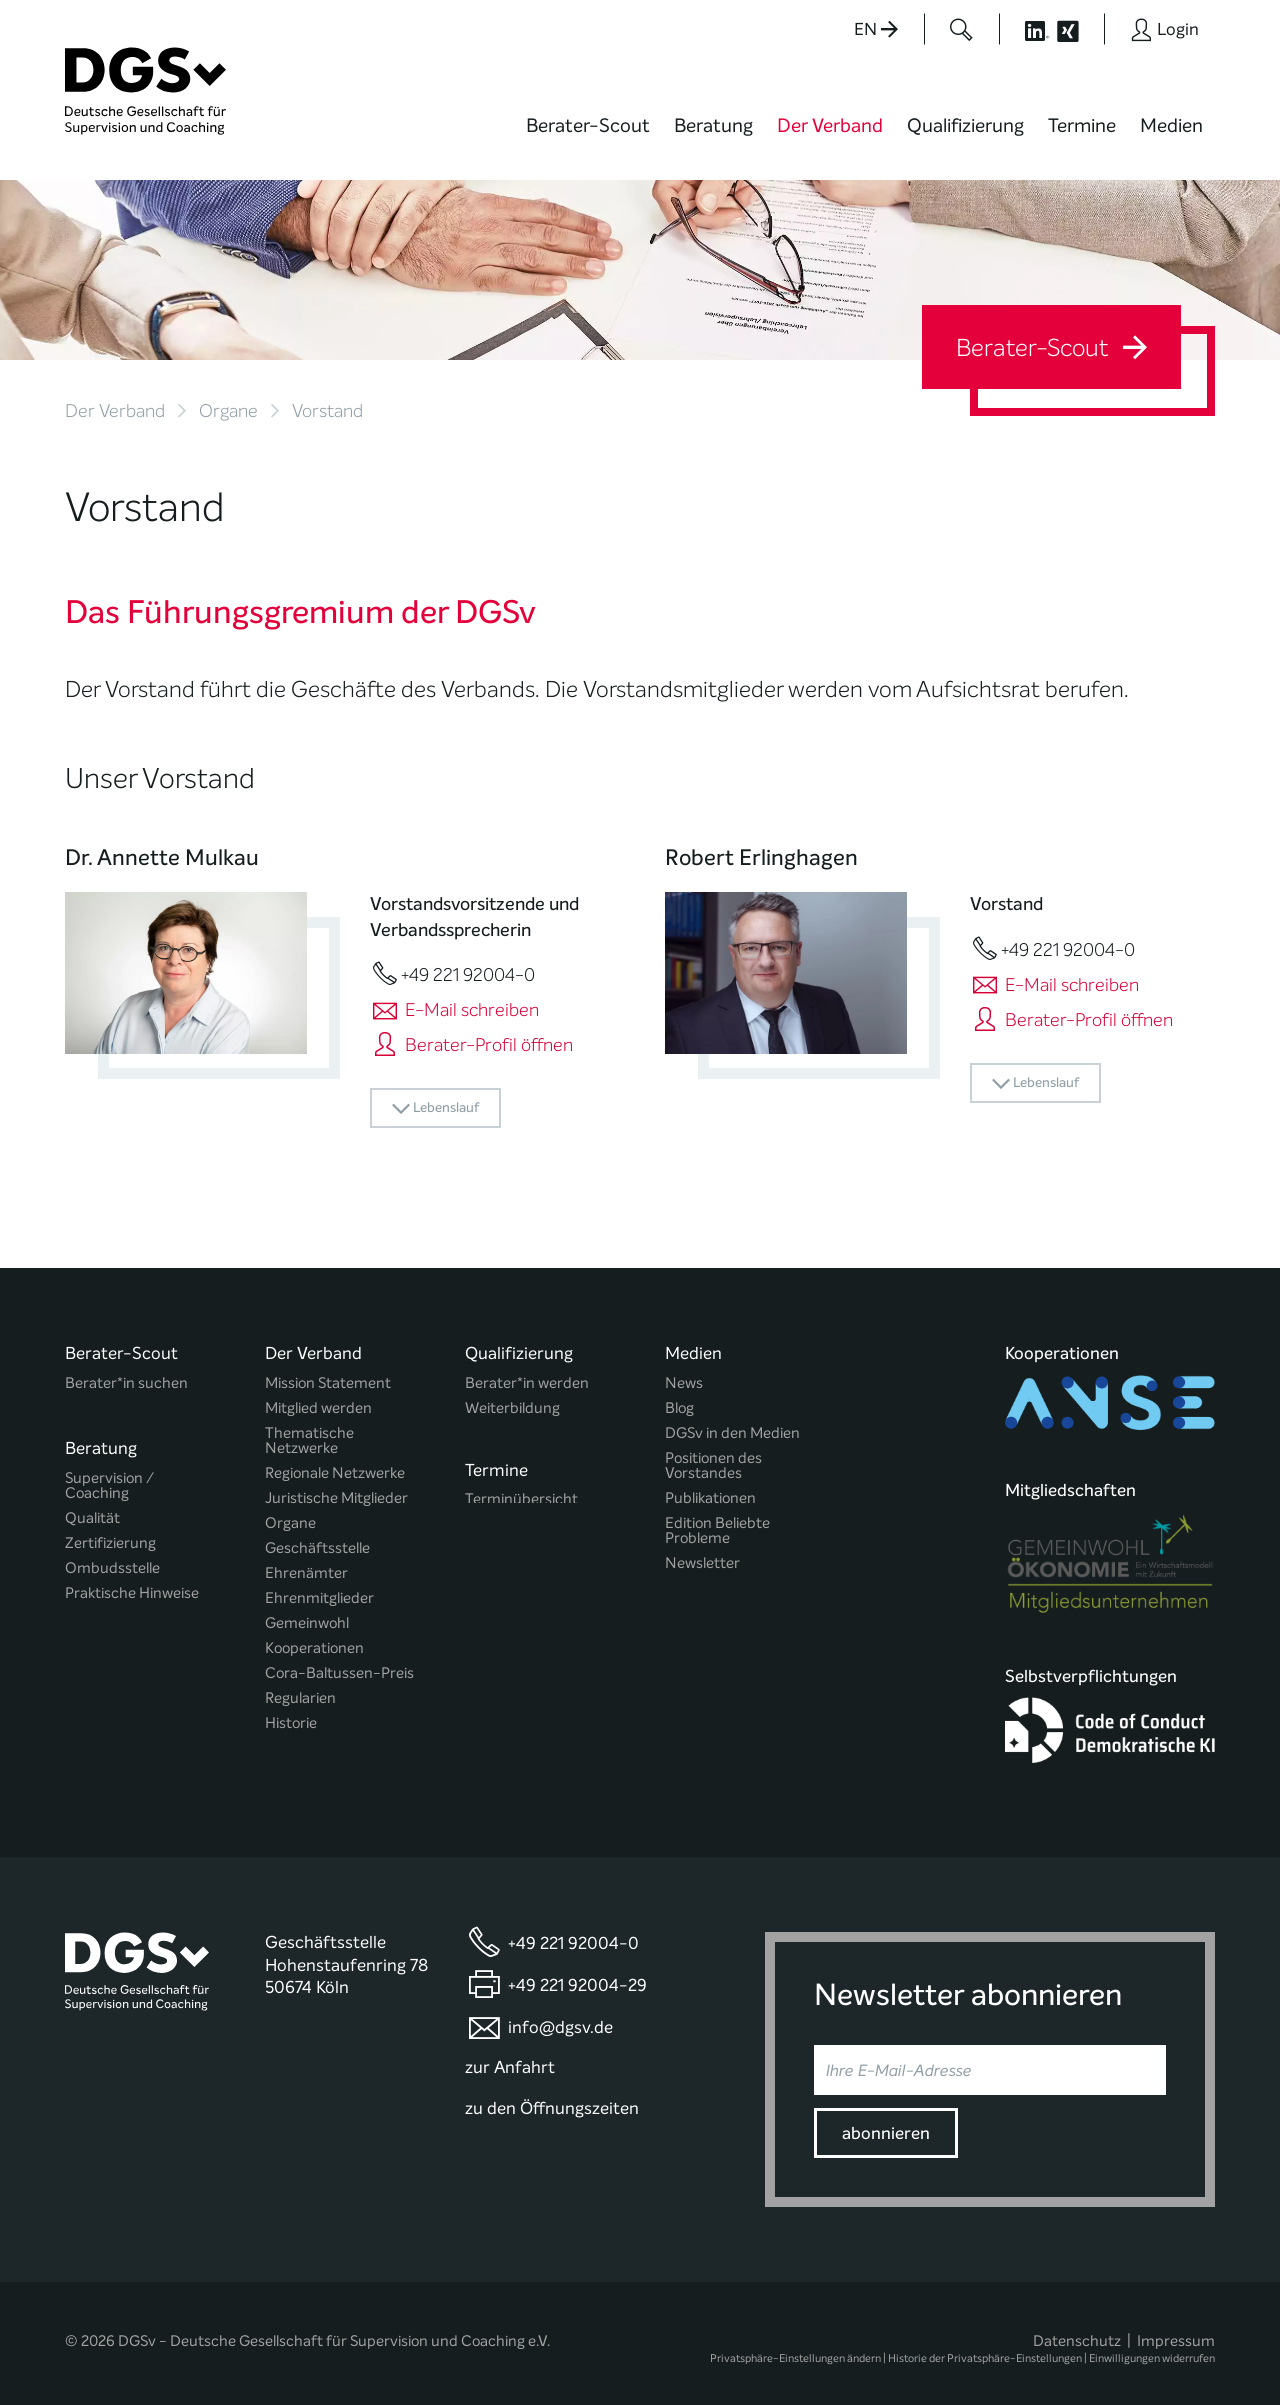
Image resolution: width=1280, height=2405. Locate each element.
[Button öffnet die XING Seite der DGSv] (1078, 29)
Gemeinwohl (307, 1623)
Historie (291, 1723)
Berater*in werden (527, 1383)
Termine (1082, 125)
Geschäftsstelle (317, 1548)
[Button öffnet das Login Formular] (1164, 29)
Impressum (1176, 2330)
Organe (228, 411)
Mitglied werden (318, 1408)
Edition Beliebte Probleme (717, 1531)
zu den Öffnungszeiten (552, 2097)
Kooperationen (314, 1648)
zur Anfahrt (510, 2056)
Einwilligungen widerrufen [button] (1152, 2347)
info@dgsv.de (560, 2015)
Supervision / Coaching (109, 1478)
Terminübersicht (521, 1495)
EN (876, 29)
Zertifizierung (110, 1535)
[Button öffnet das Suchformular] (961, 29)
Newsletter (702, 1563)
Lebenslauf (435, 1108)
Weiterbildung (512, 1408)
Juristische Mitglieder (336, 1498)
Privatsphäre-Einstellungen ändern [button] (795, 2347)
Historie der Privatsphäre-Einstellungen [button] (985, 2347)
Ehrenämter (306, 1573)
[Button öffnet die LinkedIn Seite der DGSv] (1026, 29)
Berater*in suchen (126, 1383)
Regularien (300, 1698)
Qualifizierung (965, 125)
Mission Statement (328, 1383)
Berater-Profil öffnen (471, 1045)
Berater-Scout (588, 125)
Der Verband (830, 125)
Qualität (92, 1510)
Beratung (713, 125)
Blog (679, 1408)
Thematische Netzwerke (309, 1441)
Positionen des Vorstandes (713, 1466)
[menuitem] (588, 138)
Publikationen (710, 1498)
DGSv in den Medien (732, 1433)
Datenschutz (1077, 2330)
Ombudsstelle (112, 1560)
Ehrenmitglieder (319, 1598)
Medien (1171, 125)
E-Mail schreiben (454, 1010)
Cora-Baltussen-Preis (339, 1673)
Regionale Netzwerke (335, 1473)
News (684, 1383)
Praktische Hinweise (132, 1585)
